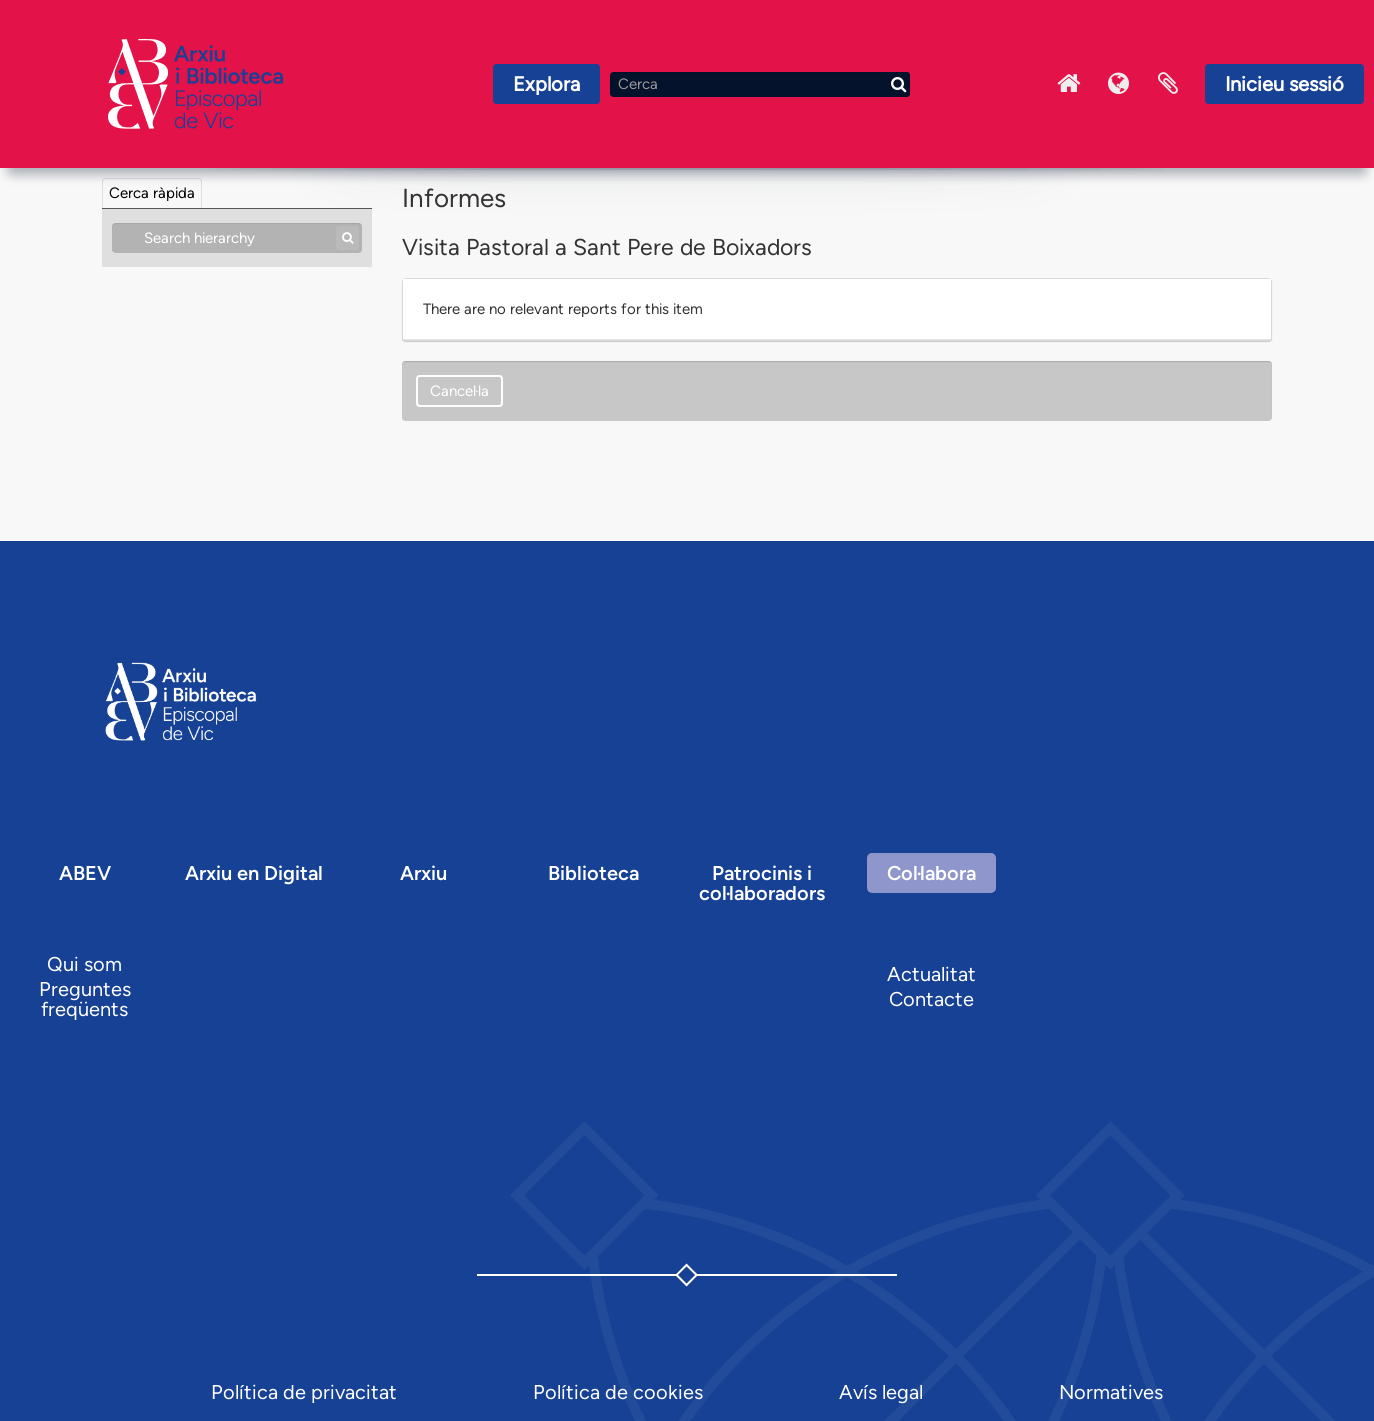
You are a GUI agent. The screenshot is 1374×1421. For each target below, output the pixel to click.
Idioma (1118, 84)
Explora (546, 84)
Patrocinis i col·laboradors (762, 883)
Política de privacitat (304, 1392)
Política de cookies (618, 1392)
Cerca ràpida (152, 193)
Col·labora (931, 873)
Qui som (84, 964)
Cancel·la (459, 391)
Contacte (931, 999)
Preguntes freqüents (85, 999)
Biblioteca (593, 873)
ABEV (85, 873)
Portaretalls (1168, 84)
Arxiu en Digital (254, 873)
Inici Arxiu (1068, 84)
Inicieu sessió (1284, 84)
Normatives (1111, 1392)
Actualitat (931, 974)
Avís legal (881, 1392)
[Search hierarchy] (237, 238)
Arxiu (423, 873)
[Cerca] (760, 84)
